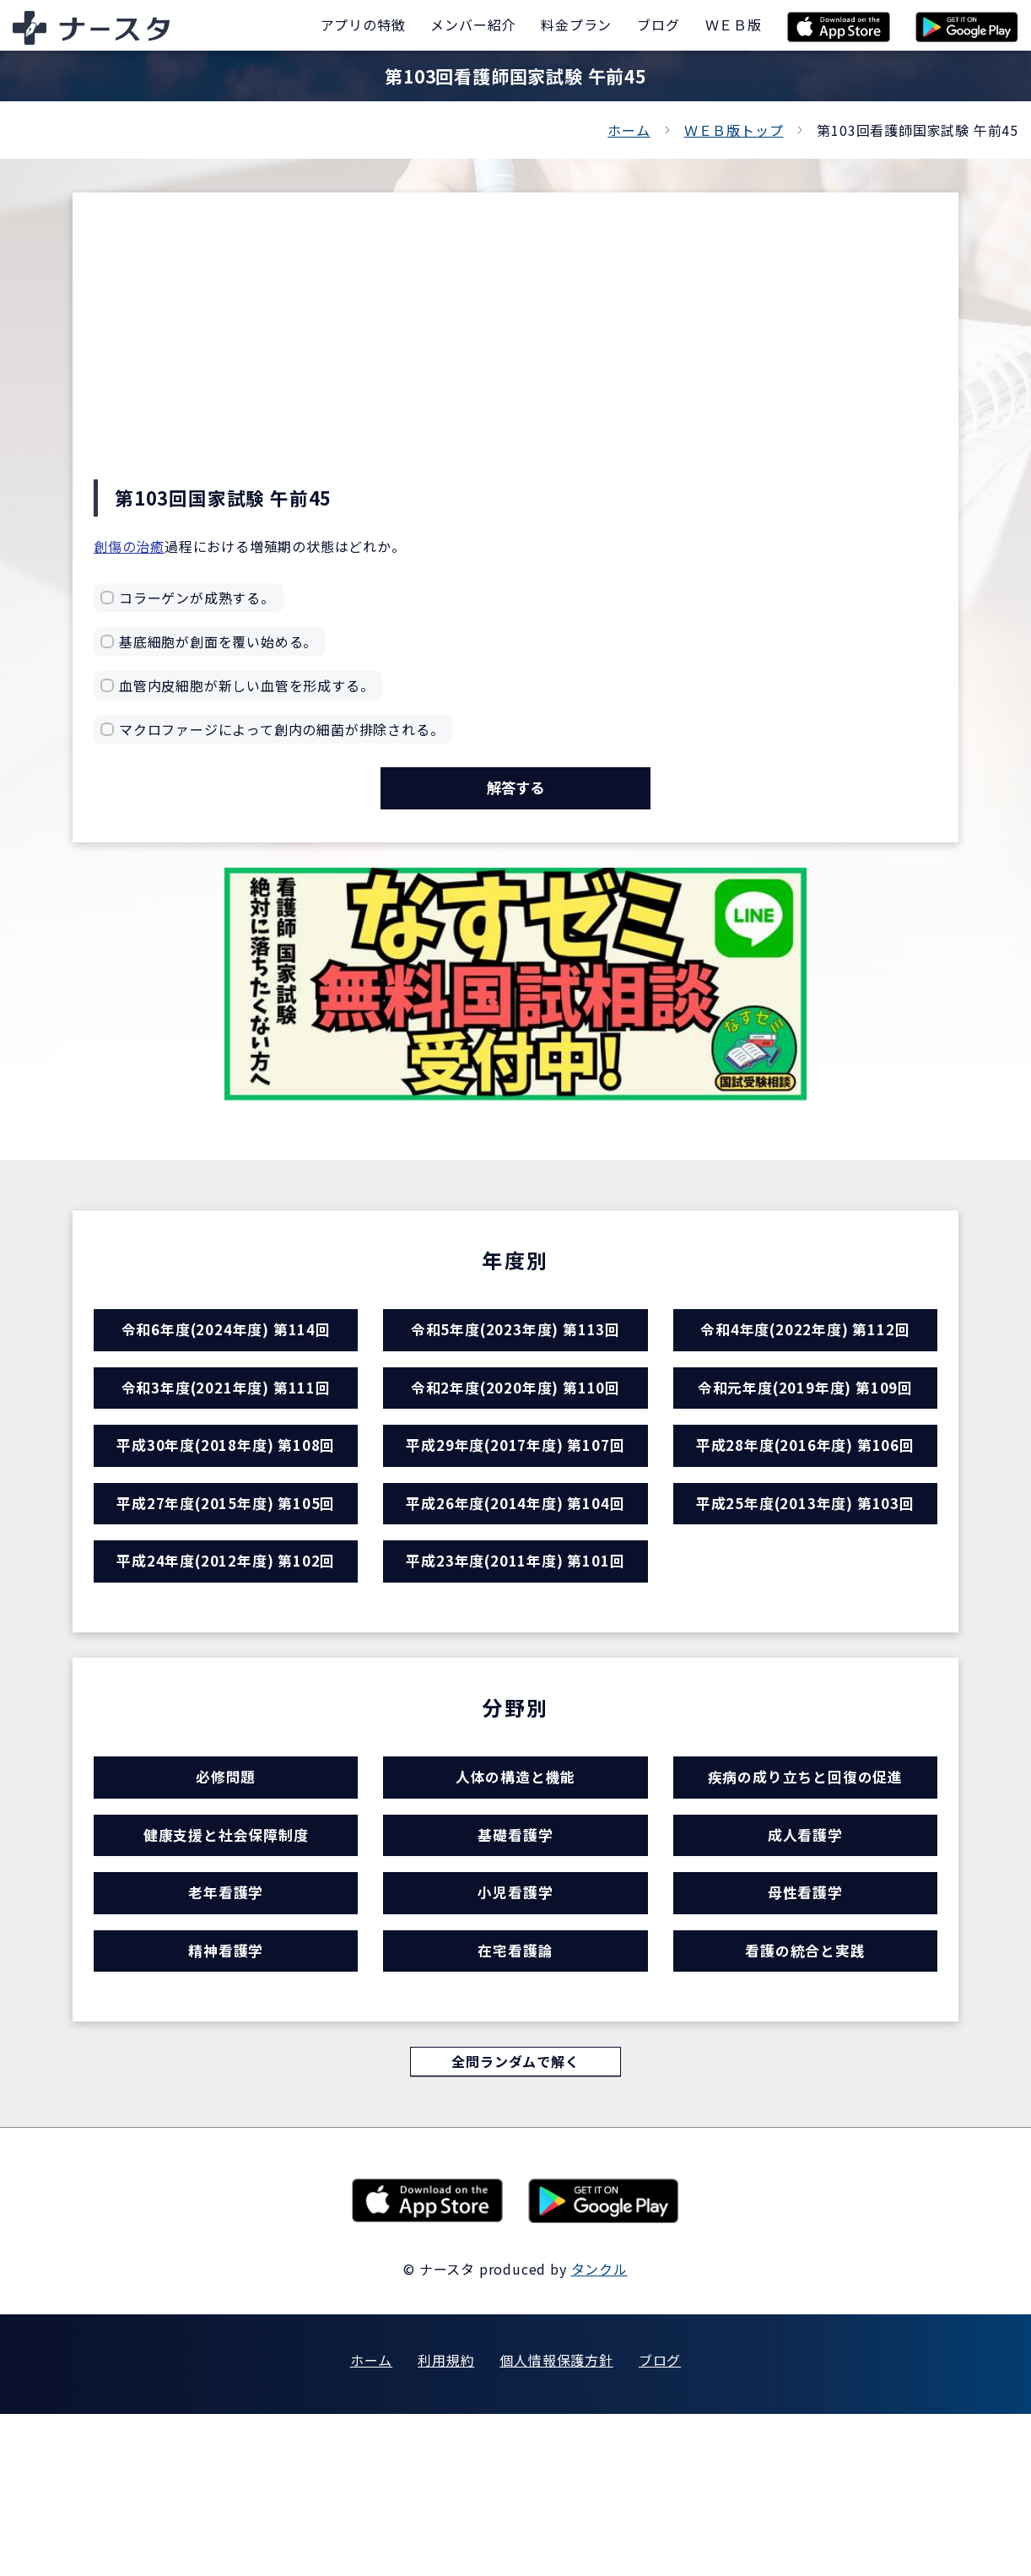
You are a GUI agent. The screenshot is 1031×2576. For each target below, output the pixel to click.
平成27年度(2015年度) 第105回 (226, 1573)
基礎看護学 (515, 1952)
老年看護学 (225, 2026)
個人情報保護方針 (556, 2522)
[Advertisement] (515, 353)
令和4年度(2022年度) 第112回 (804, 1353)
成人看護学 (805, 1952)
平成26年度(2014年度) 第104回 (515, 1573)
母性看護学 (805, 2026)
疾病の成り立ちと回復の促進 (805, 1879)
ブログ (660, 2522)
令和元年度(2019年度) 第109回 (805, 1426)
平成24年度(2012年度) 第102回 (226, 1647)
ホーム (628, 130)
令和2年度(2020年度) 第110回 (515, 1426)
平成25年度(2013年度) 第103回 (805, 1573)
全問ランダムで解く (515, 2221)
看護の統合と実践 (805, 2099)
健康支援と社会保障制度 (226, 1952)
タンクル (599, 2431)
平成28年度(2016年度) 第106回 (805, 1500)
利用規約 (446, 2522)
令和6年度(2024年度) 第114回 (226, 1353)
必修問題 (225, 1879)
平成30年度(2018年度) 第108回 (226, 1500)
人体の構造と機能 (515, 1879)
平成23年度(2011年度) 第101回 (515, 1647)
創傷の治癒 (129, 546)
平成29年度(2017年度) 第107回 (515, 1500)
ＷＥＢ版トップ (734, 130)
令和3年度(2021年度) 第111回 (226, 1426)
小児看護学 (515, 2026)
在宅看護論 (515, 2099)
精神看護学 (225, 2099)
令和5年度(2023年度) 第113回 (515, 1353)
